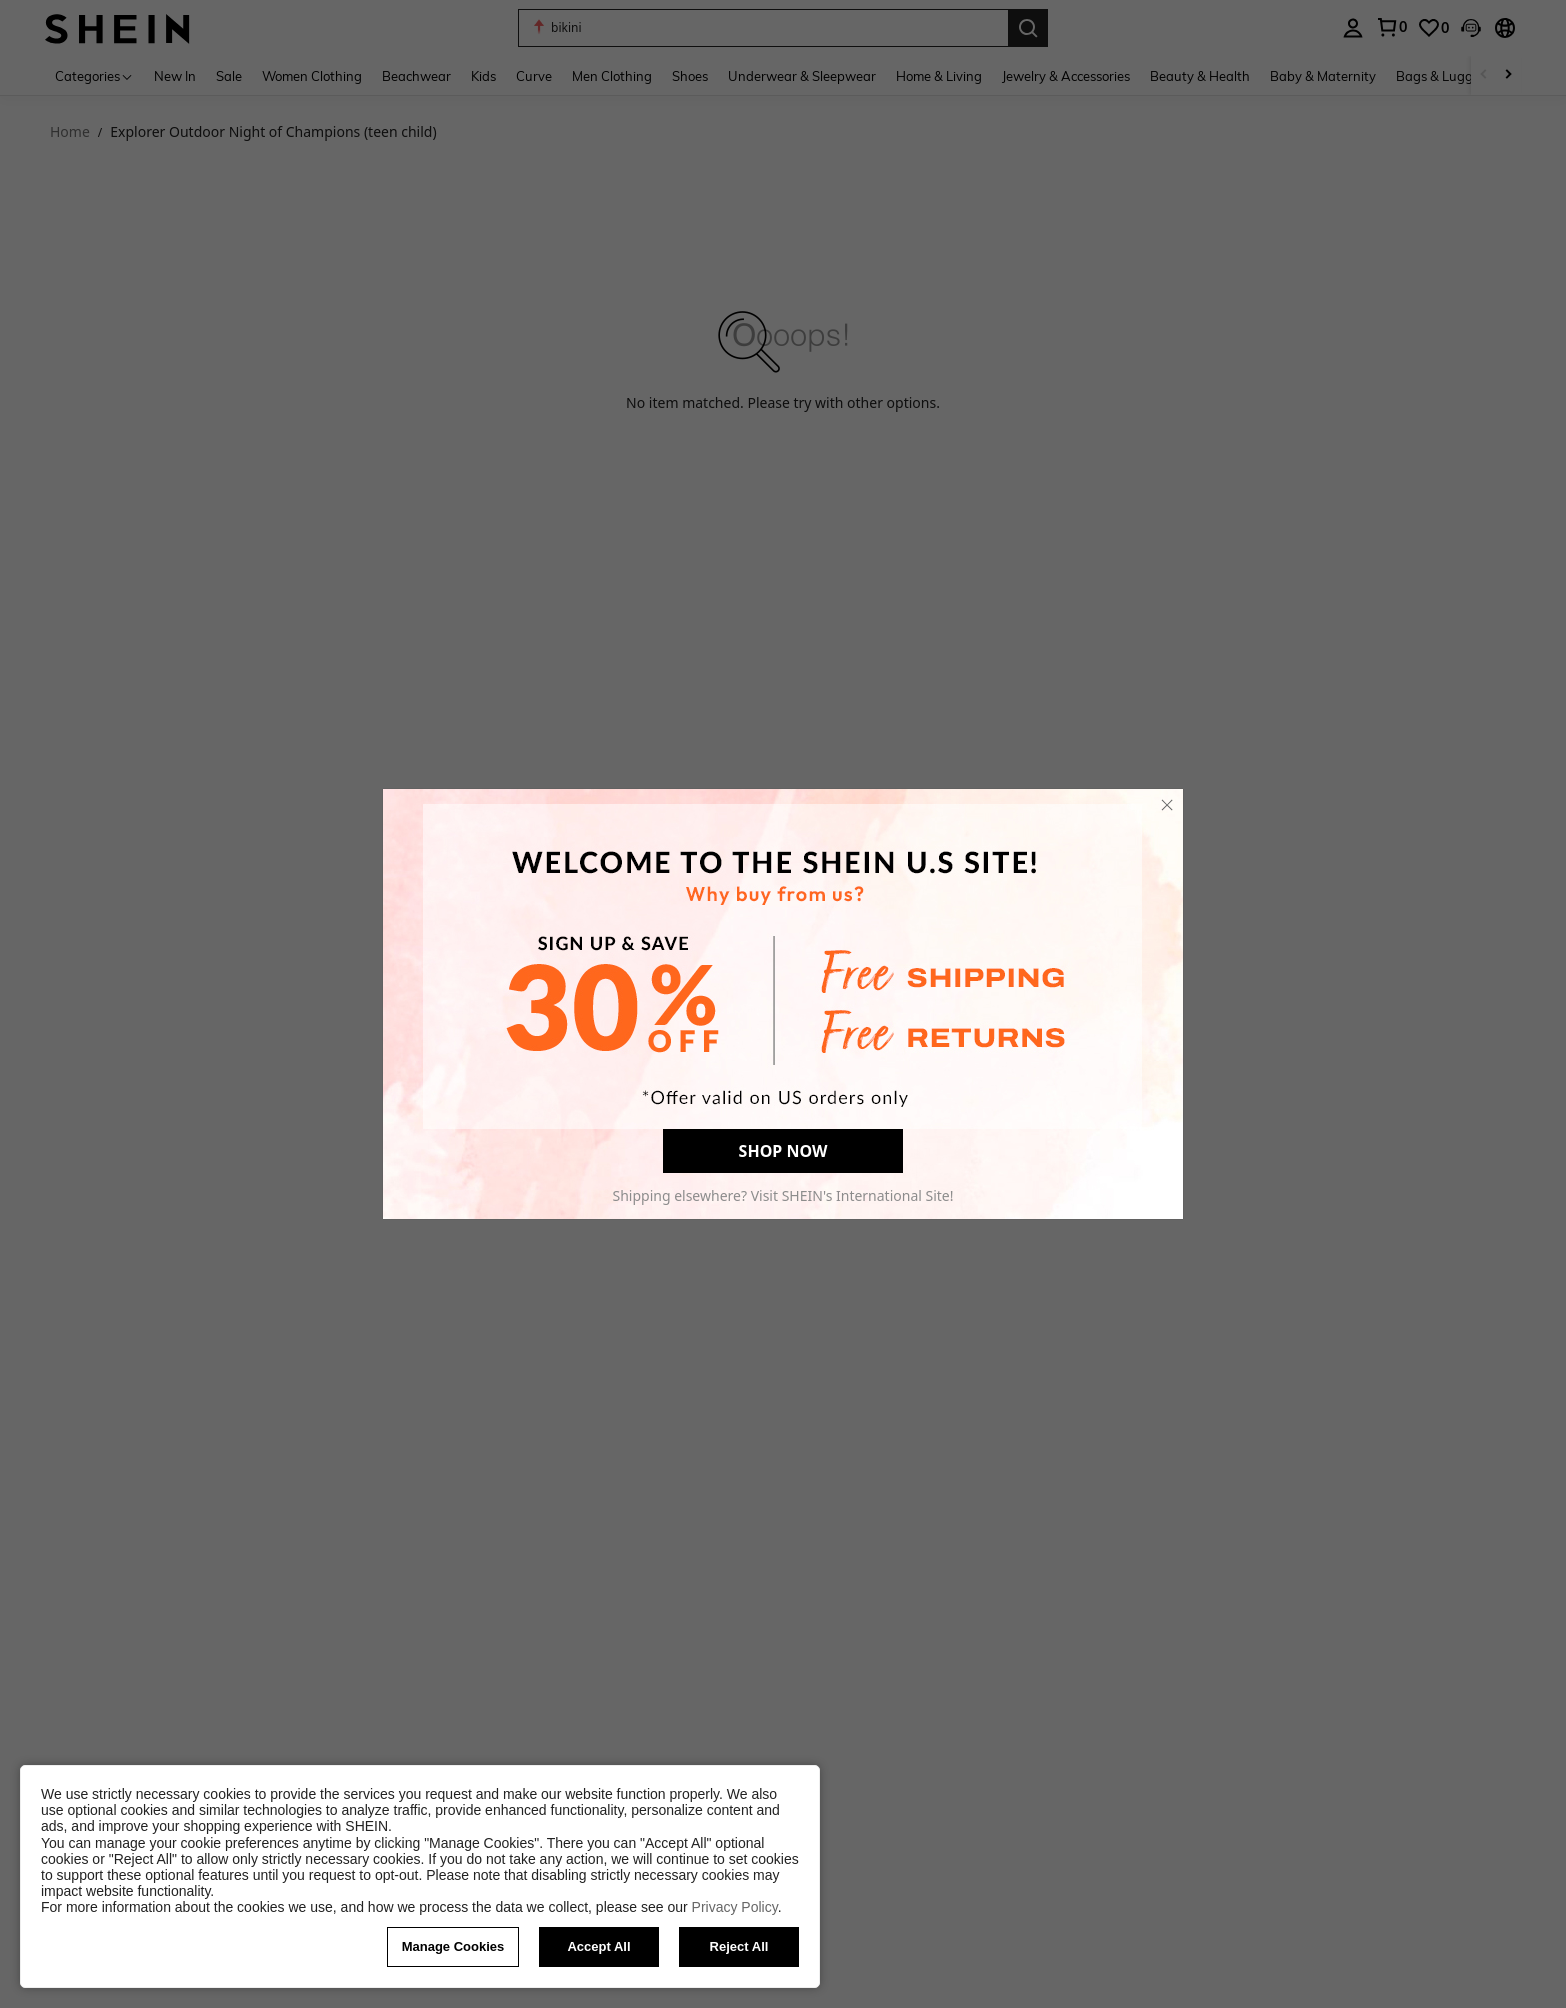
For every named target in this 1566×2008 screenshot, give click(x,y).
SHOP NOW (783, 1151)
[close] (1167, 805)
